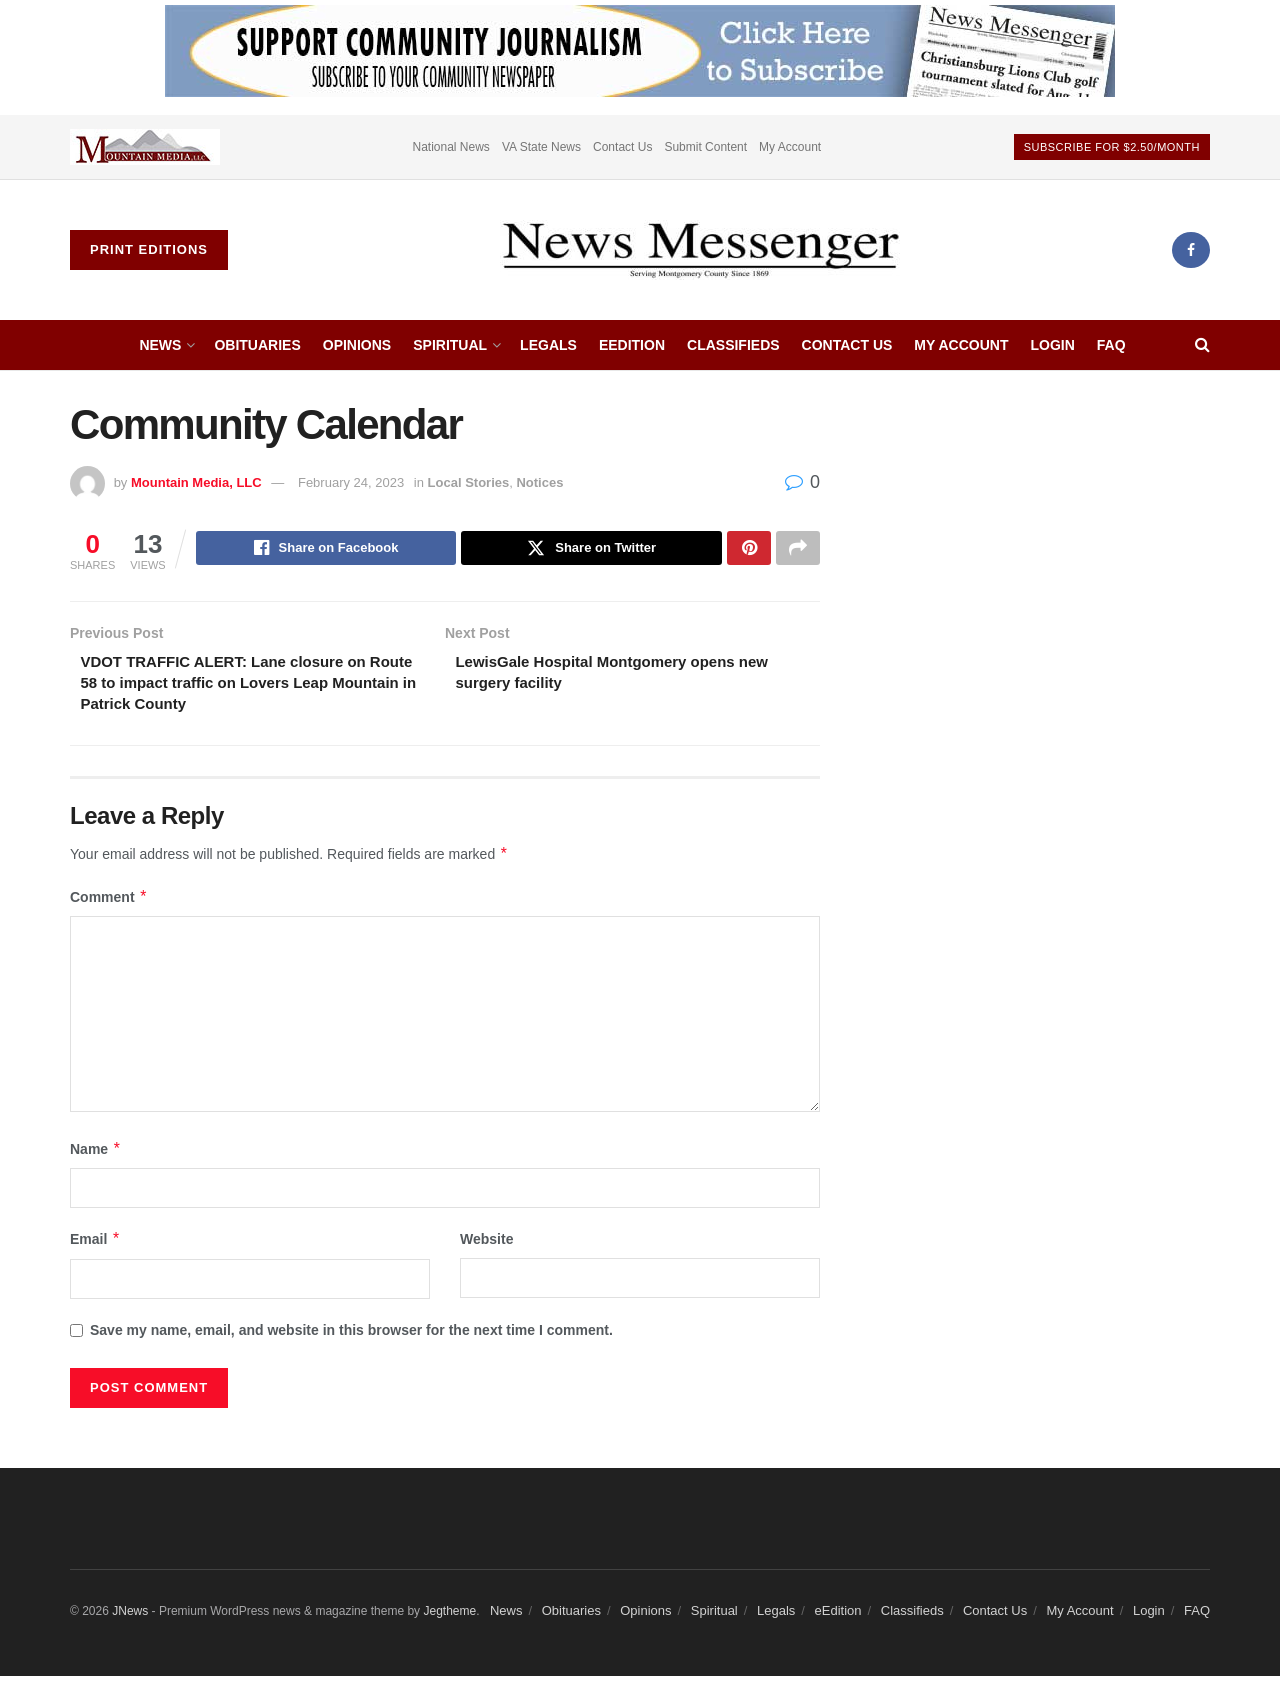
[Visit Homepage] (700, 250)
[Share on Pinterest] (749, 550)
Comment (109, 906)
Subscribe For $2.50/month (1112, 147)
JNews (130, 1620)
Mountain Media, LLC (196, 482)
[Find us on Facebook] (1191, 250)
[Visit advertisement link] (145, 147)
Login (1052, 345)
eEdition (632, 345)
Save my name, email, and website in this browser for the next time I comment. (351, 1339)
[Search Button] (1202, 345)
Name (96, 1158)
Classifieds (733, 345)
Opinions (357, 345)
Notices (539, 482)
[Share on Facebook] (326, 550)
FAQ (1111, 345)
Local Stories (469, 482)
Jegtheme (449, 1620)
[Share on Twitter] (591, 550)
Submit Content (705, 147)
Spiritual (450, 345)
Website (486, 1248)
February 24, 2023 (351, 482)
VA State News (541, 147)
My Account (790, 147)
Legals (548, 345)
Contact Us (622, 147)
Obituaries (257, 345)
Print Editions (149, 249)
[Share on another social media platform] (798, 550)
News (160, 345)
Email (95, 1248)
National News (451, 147)
